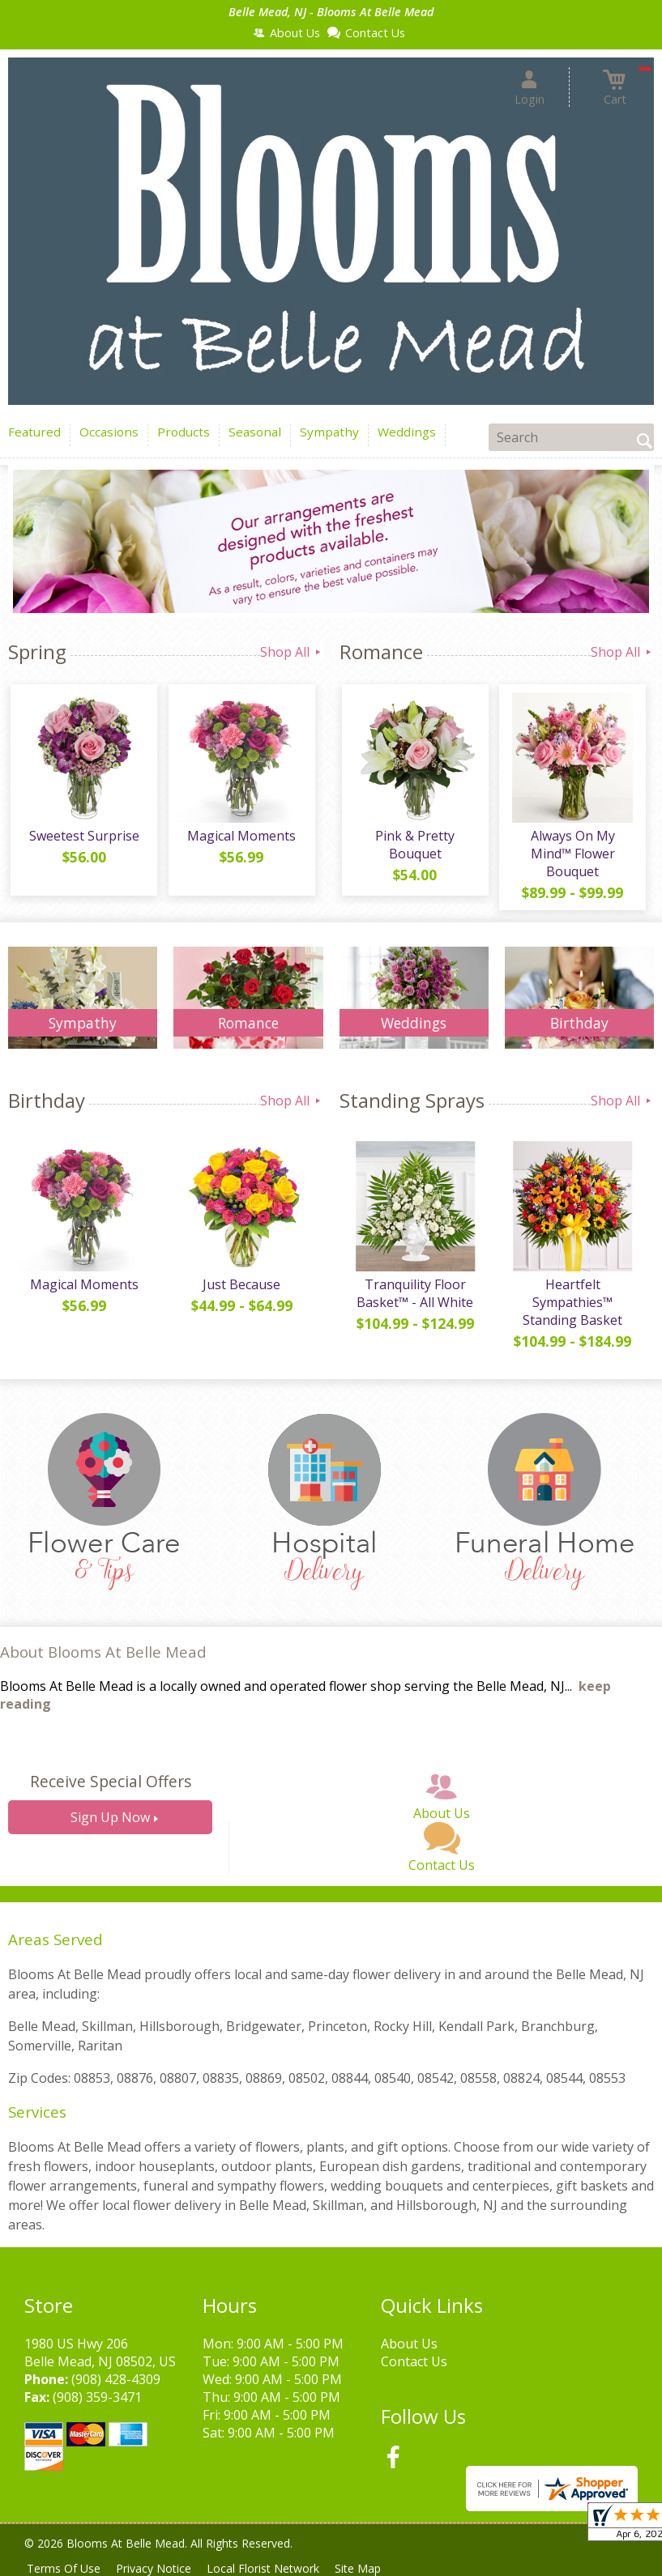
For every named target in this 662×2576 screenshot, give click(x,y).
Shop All (291, 652)
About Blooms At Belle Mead (103, 1657)
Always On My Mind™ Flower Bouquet (571, 856)
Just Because (240, 1289)
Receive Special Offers (110, 1787)
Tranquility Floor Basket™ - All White (414, 1298)
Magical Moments (240, 838)
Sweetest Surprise (83, 838)
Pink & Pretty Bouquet (414, 847)
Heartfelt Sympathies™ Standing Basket (571, 1307)
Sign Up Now (110, 1823)
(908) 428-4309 (115, 2384)
